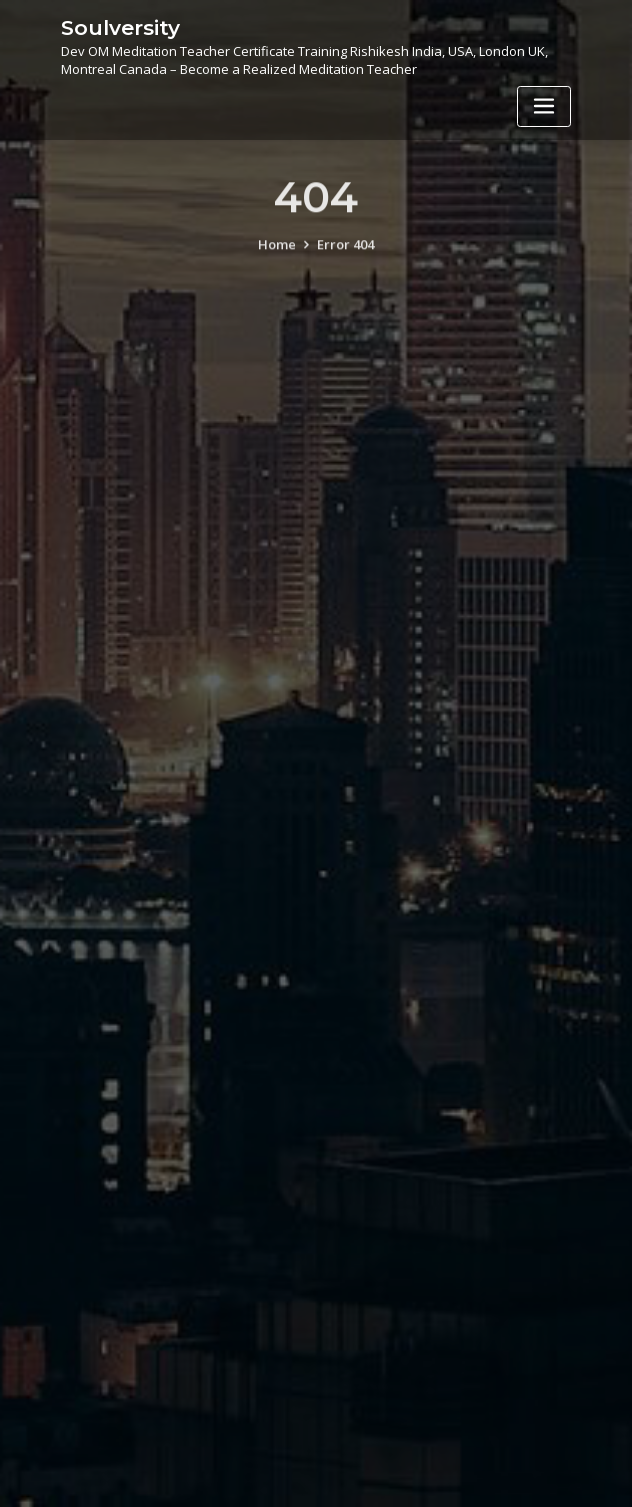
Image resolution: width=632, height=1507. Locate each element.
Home (277, 257)
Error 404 (345, 257)
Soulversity (120, 27)
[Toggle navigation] (544, 106)
